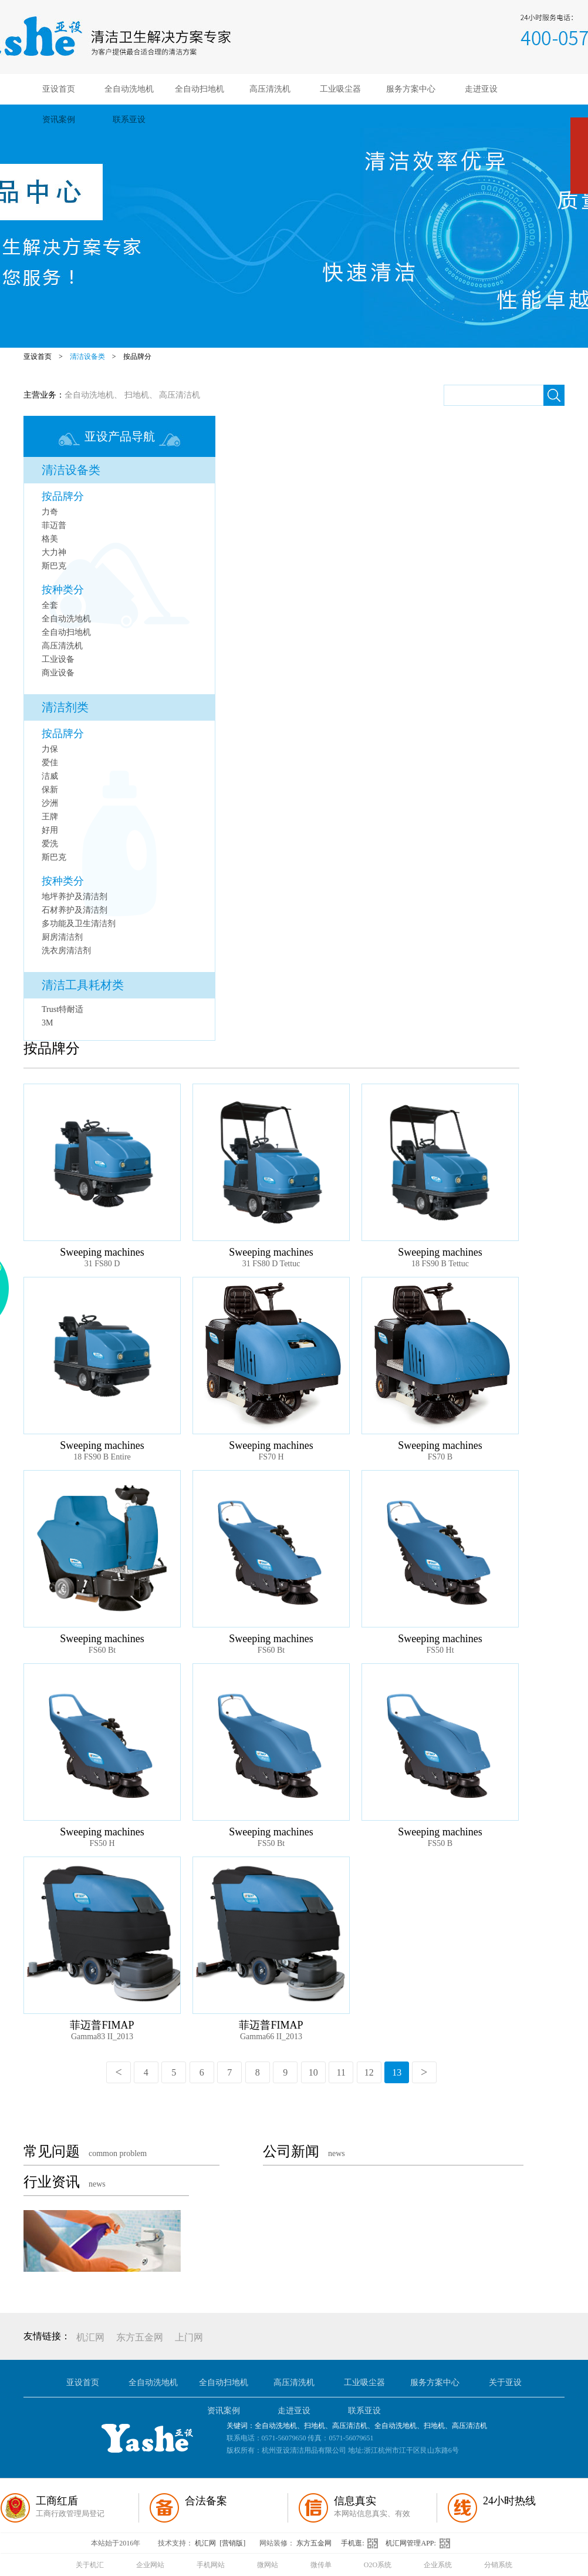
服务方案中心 (410, 89)
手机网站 (211, 2565)
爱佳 (50, 762)
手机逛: (363, 2543)
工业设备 (58, 659)
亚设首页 (58, 89)
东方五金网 (139, 2337)
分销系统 (498, 2565)
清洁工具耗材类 (83, 984)
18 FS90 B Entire (102, 1456)
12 (369, 2072)
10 (313, 2072)
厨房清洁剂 (62, 937)
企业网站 (150, 2565)
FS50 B (440, 1843)
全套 (50, 605)
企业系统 (438, 2565)
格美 (50, 538)
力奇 (50, 511)
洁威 (50, 776)
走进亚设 (481, 89)
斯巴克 (54, 565)
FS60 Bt (102, 1650)
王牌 (50, 816)
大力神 (54, 552)
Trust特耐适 (62, 1009)
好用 (50, 830)
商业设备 (58, 672)
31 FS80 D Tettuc (271, 1263)
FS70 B (440, 1456)
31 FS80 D (102, 1263)
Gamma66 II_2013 (271, 2036)
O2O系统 (377, 2565)
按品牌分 (137, 356)
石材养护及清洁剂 (74, 910)
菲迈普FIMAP (102, 2025)
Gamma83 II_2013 (102, 2036)
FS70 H (270, 1456)
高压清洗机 (269, 89)
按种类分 (63, 590)
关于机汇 (90, 2565)
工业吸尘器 (340, 89)
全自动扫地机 (199, 89)
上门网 (189, 2337)
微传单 (321, 2565)
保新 (50, 789)
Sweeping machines (102, 1252)
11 (341, 2072)
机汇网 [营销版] (220, 2543)
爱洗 (50, 843)
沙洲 (50, 803)
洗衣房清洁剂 (66, 950)
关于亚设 (505, 2382)
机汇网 (90, 2337)
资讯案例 (58, 119)
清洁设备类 (87, 356)
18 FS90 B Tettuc (440, 1263)
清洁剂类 (65, 707)
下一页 (424, 2072)
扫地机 (136, 395)
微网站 (267, 2565)
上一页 (118, 2072)
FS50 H (101, 1843)
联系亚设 (129, 119)
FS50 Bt (271, 1843)
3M (47, 1022)
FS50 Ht (440, 1650)
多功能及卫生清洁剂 (79, 923)
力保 (50, 749)
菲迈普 (54, 525)
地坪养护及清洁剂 (74, 896)
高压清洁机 (179, 395)
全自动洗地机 (129, 89)
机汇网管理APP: (420, 2543)
